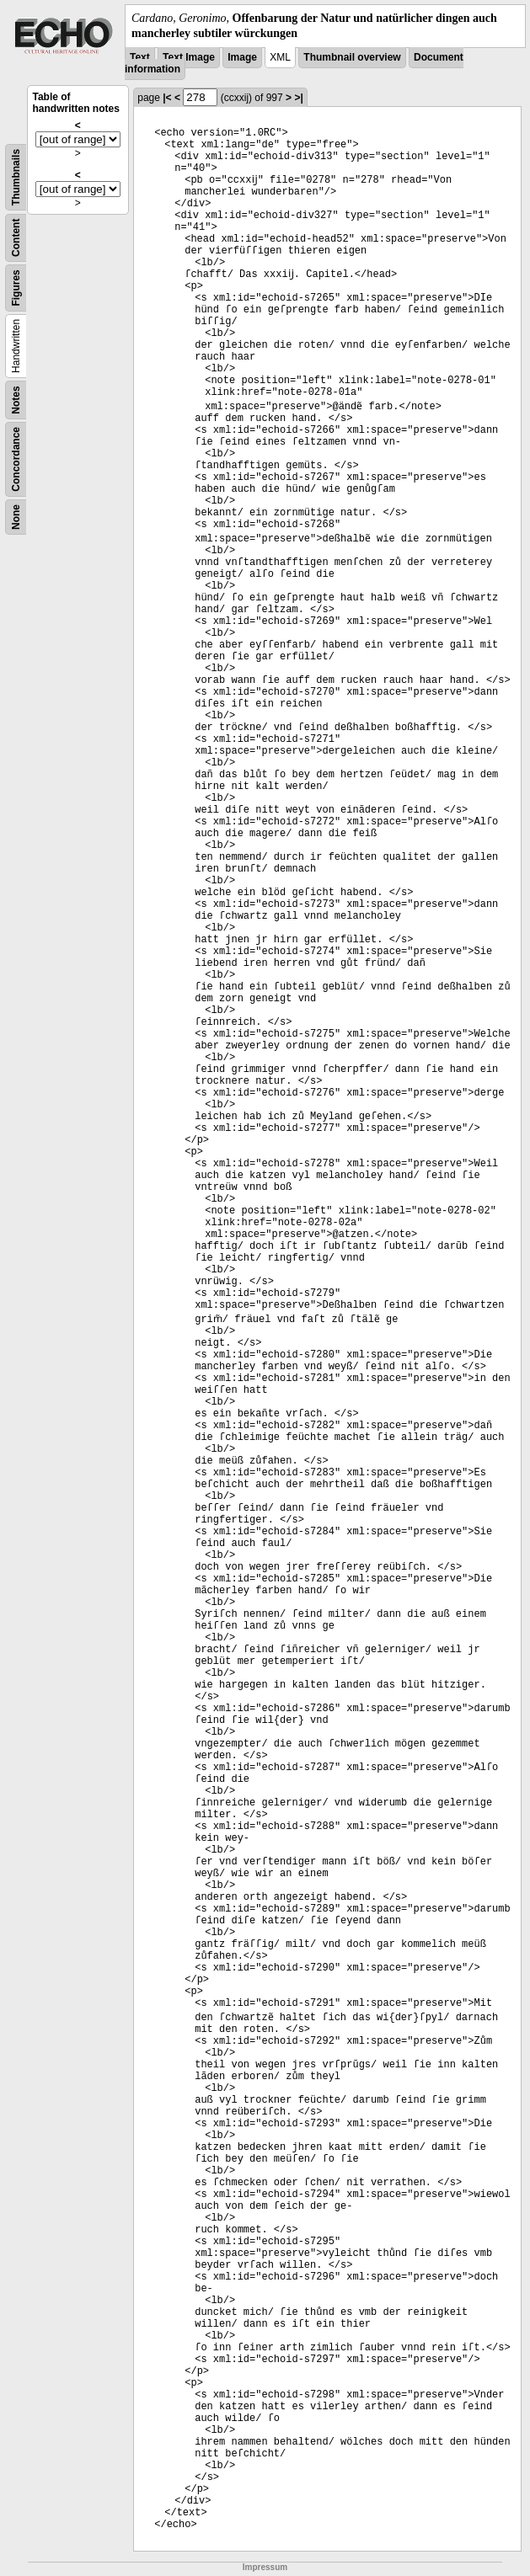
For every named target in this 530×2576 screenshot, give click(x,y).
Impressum (265, 2567)
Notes (16, 400)
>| (298, 98)
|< (167, 98)
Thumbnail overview (351, 57)
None (16, 517)
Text (140, 57)
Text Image (189, 57)
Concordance (16, 459)
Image (242, 57)
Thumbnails (16, 177)
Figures (16, 288)
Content (16, 238)
